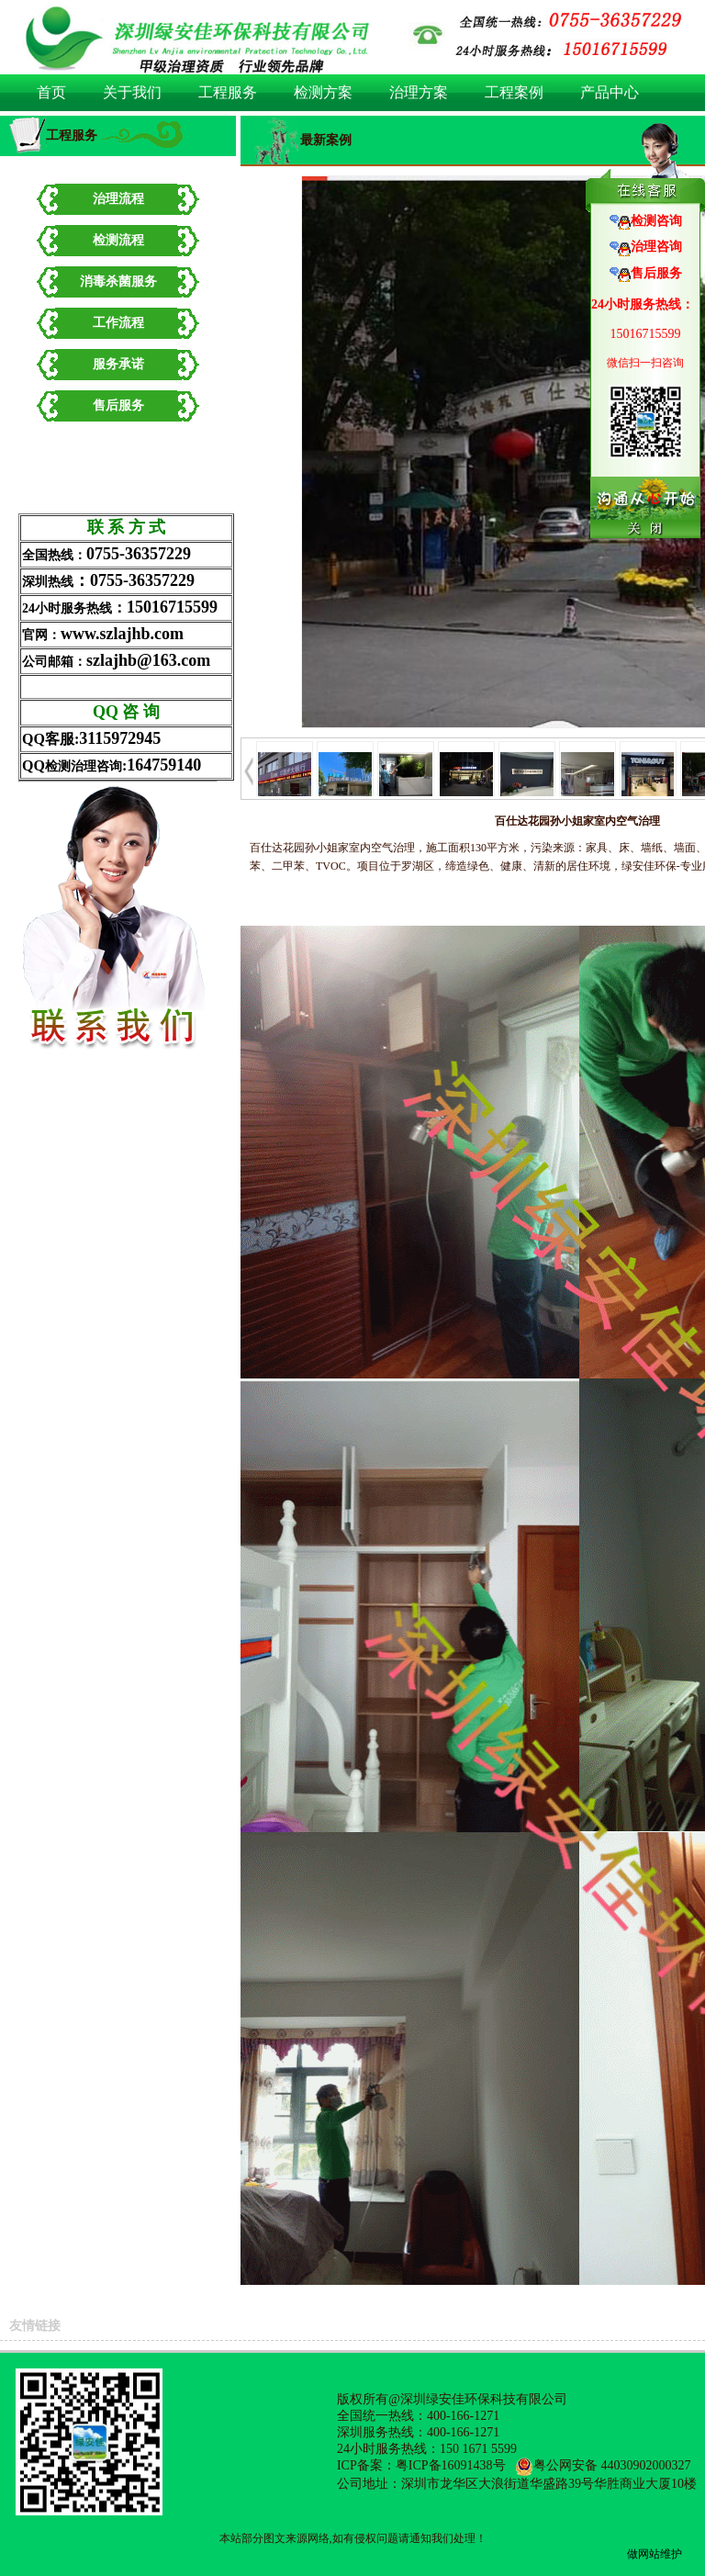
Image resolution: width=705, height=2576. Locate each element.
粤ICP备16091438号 (451, 2465)
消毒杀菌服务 (118, 281)
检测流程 (118, 240)
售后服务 (118, 405)
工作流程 (118, 323)
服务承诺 (118, 364)
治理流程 (118, 199)
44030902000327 (646, 2465)
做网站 (643, 2554)
